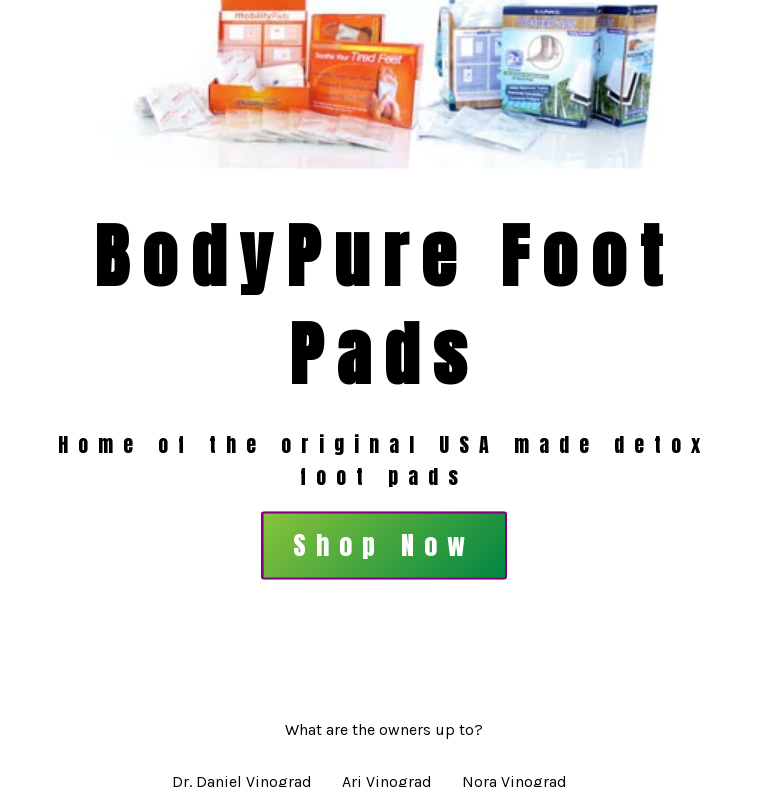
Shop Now (384, 546)
